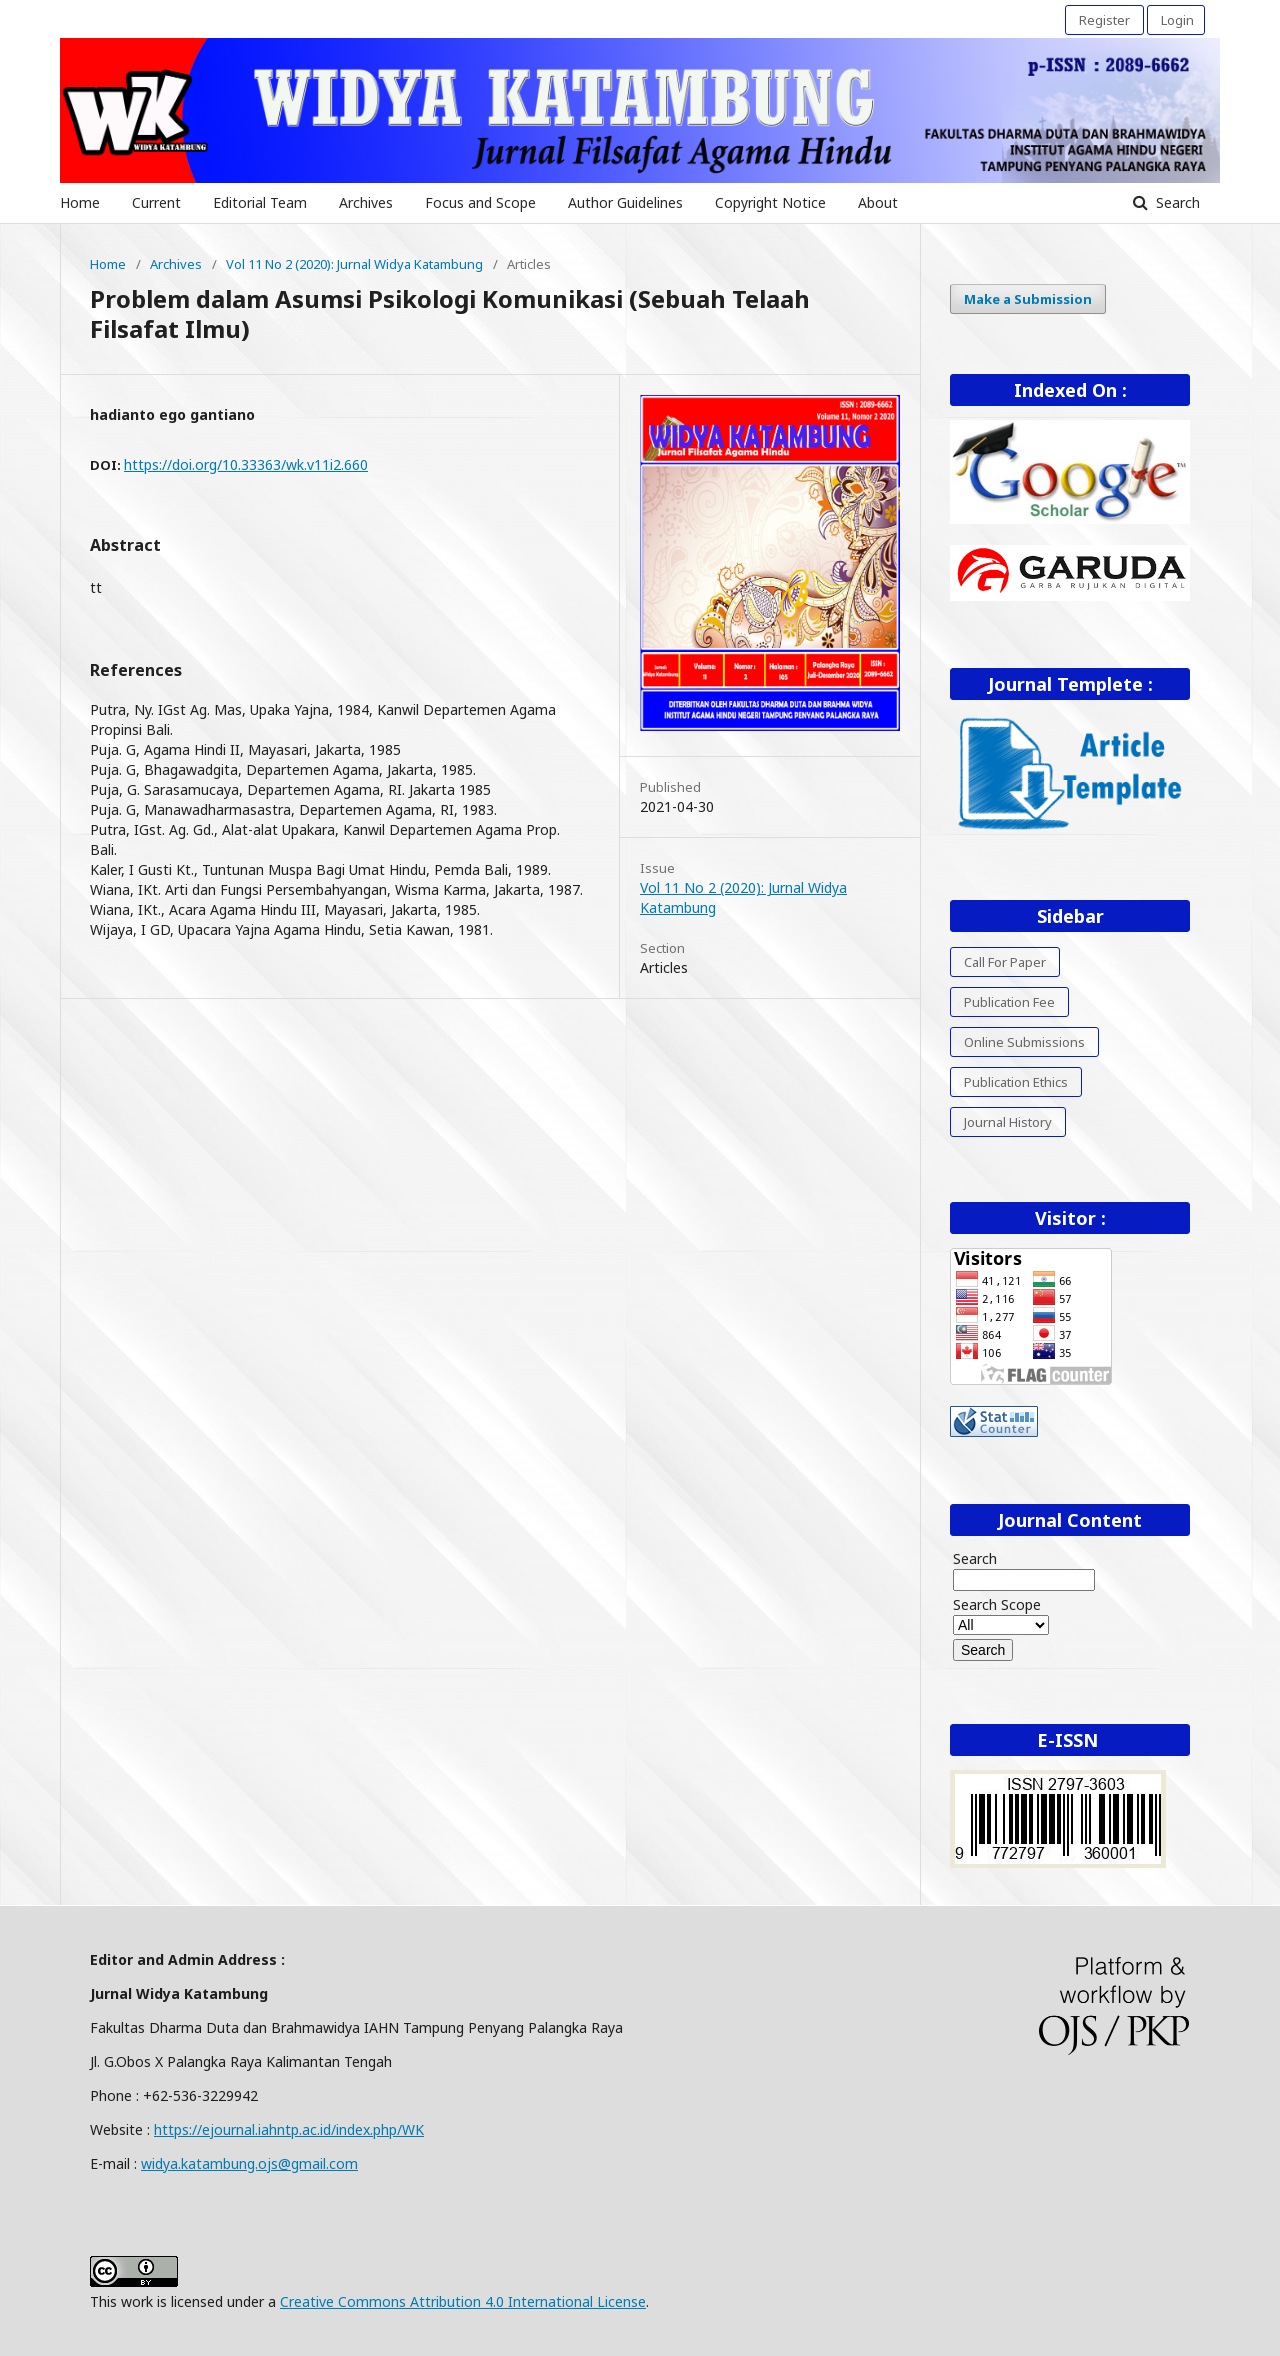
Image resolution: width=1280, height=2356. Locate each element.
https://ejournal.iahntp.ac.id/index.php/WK (289, 2129)
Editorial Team (260, 202)
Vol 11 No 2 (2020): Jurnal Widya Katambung (354, 264)
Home (80, 202)
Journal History (1008, 1122)
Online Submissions (1024, 1042)
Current (156, 202)
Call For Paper (1005, 962)
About (878, 202)
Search (1176, 202)
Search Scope (1001, 1614)
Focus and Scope (480, 202)
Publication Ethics (1016, 1082)
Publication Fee (1009, 1002)
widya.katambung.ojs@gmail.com (249, 2163)
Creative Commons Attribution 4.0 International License (463, 2301)
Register (1104, 20)
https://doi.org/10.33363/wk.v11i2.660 (246, 464)
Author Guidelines (625, 202)
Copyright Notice (770, 202)
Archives (366, 202)
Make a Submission (1028, 299)
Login (1177, 20)
